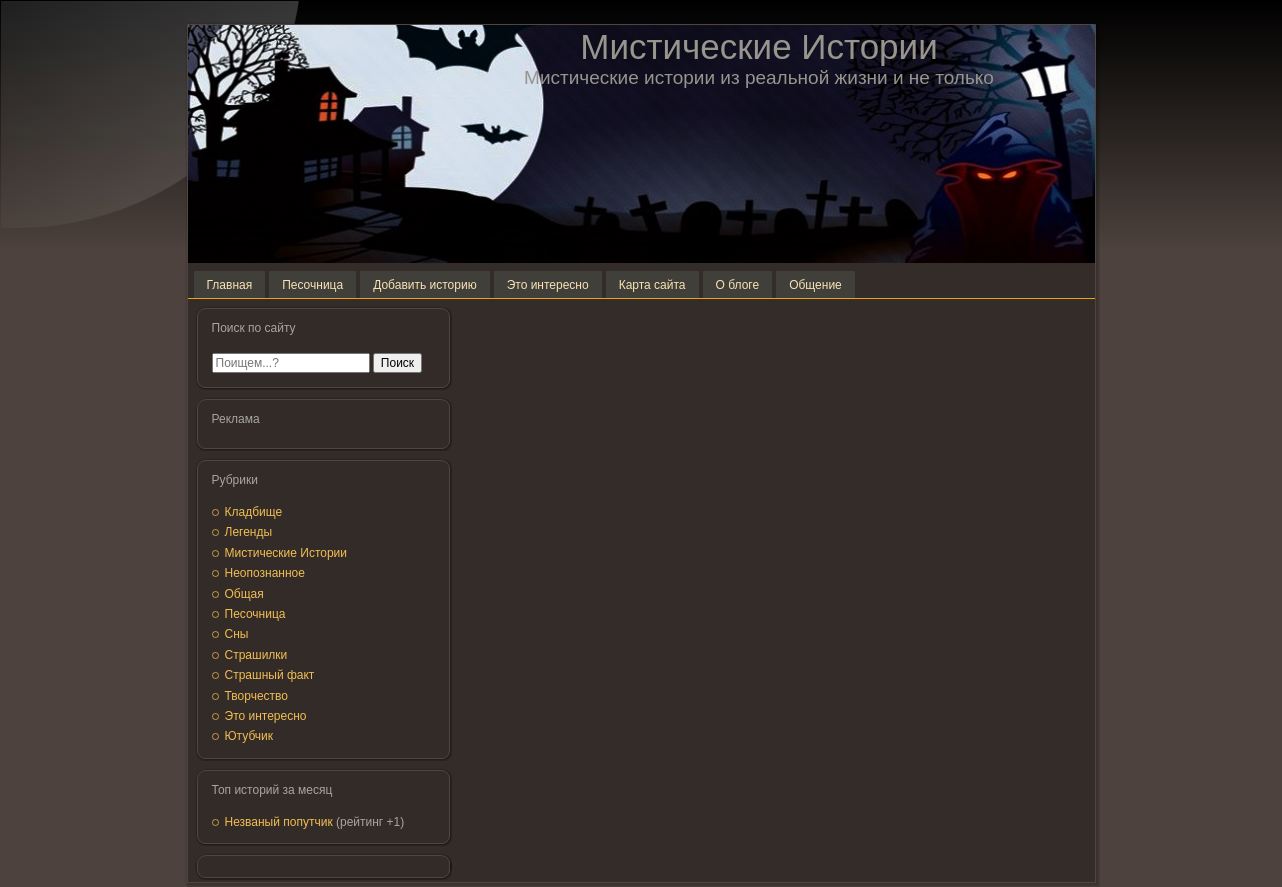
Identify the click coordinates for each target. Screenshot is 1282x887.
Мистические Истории (758, 46)
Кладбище (254, 512)
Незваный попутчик (279, 822)
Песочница (255, 614)
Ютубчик (249, 736)
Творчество (256, 696)
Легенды (249, 532)
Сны (237, 634)
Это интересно (266, 716)
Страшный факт (270, 675)
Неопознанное (265, 573)
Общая (244, 594)
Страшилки (256, 655)
